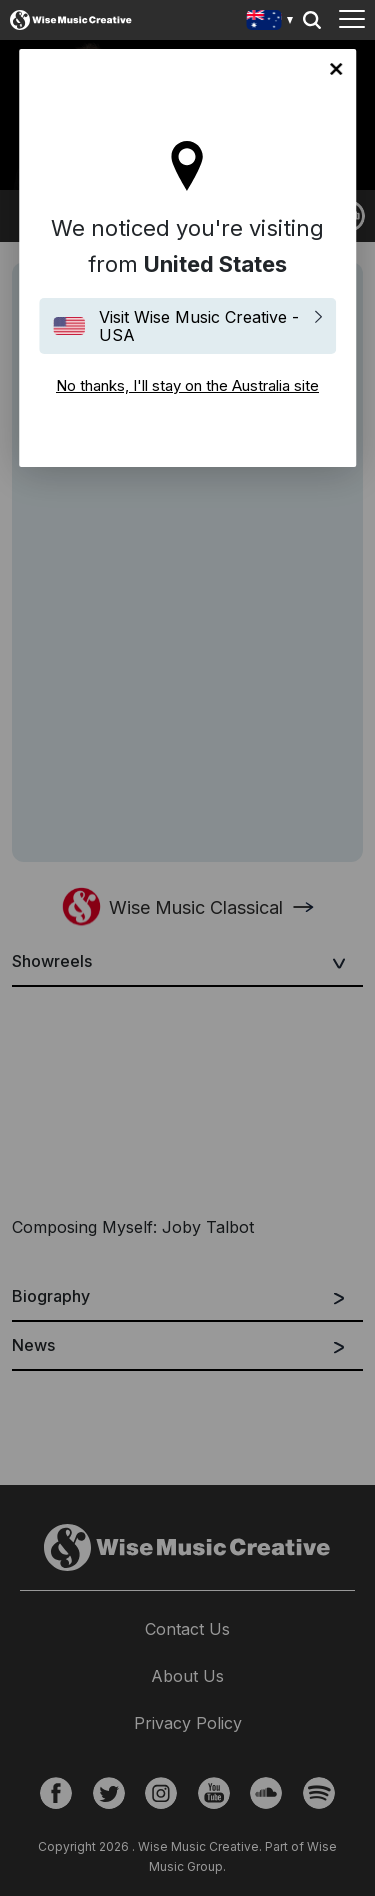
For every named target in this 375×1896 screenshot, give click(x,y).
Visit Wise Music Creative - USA (199, 326)
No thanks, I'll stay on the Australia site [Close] (336, 69)
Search (312, 20)
